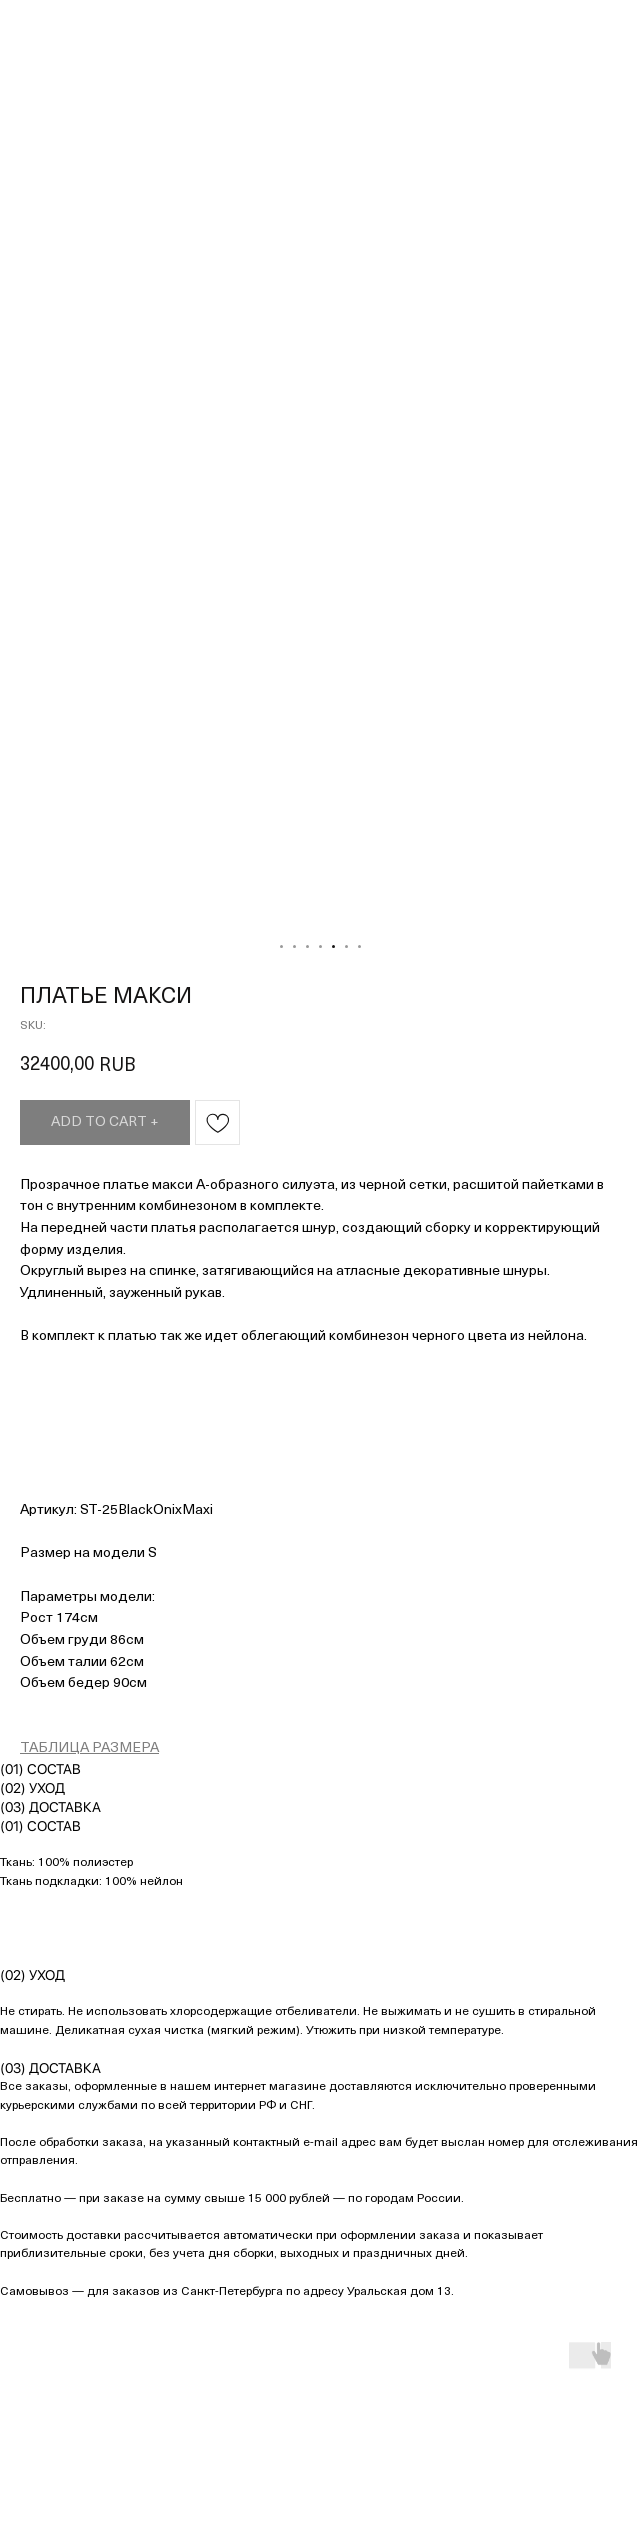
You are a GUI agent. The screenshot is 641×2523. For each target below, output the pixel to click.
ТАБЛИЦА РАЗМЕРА (89, 1748)
